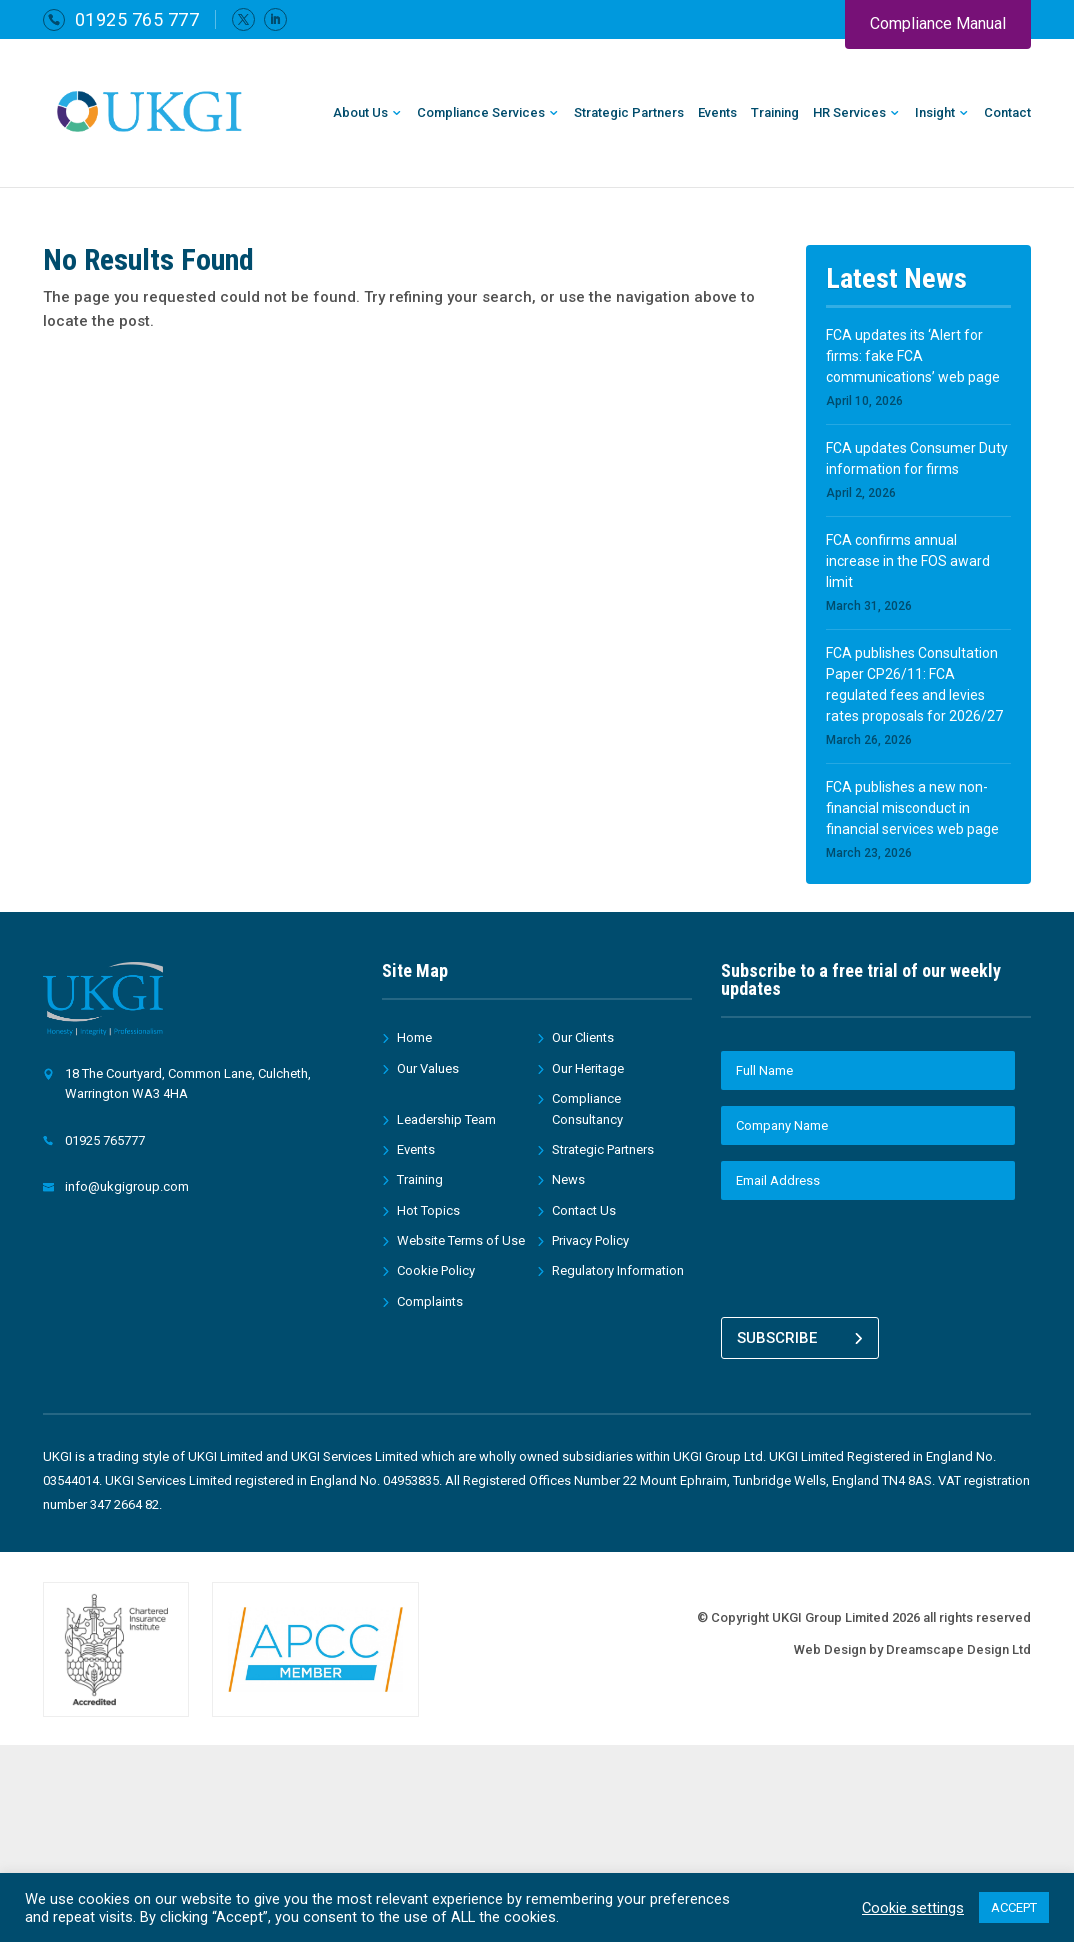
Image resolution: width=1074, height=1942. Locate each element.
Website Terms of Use (461, 1240)
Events (717, 113)
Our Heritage (588, 1068)
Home (414, 1037)
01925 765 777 (137, 19)
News (568, 1179)
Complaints (430, 1301)
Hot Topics (428, 1210)
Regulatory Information (618, 1270)
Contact (1007, 113)
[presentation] (873, 1255)
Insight (935, 113)
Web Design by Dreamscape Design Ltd (912, 1645)
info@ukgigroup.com (127, 1186)
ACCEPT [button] (1014, 1907)
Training (775, 113)
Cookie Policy (436, 1270)
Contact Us (584, 1210)
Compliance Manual (938, 23)
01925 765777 (105, 1140)
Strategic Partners (629, 113)
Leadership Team (446, 1119)
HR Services (849, 113)
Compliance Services (481, 113)
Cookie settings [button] (913, 1908)
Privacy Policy (590, 1240)
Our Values (428, 1068)
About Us (360, 113)
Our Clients (583, 1037)
